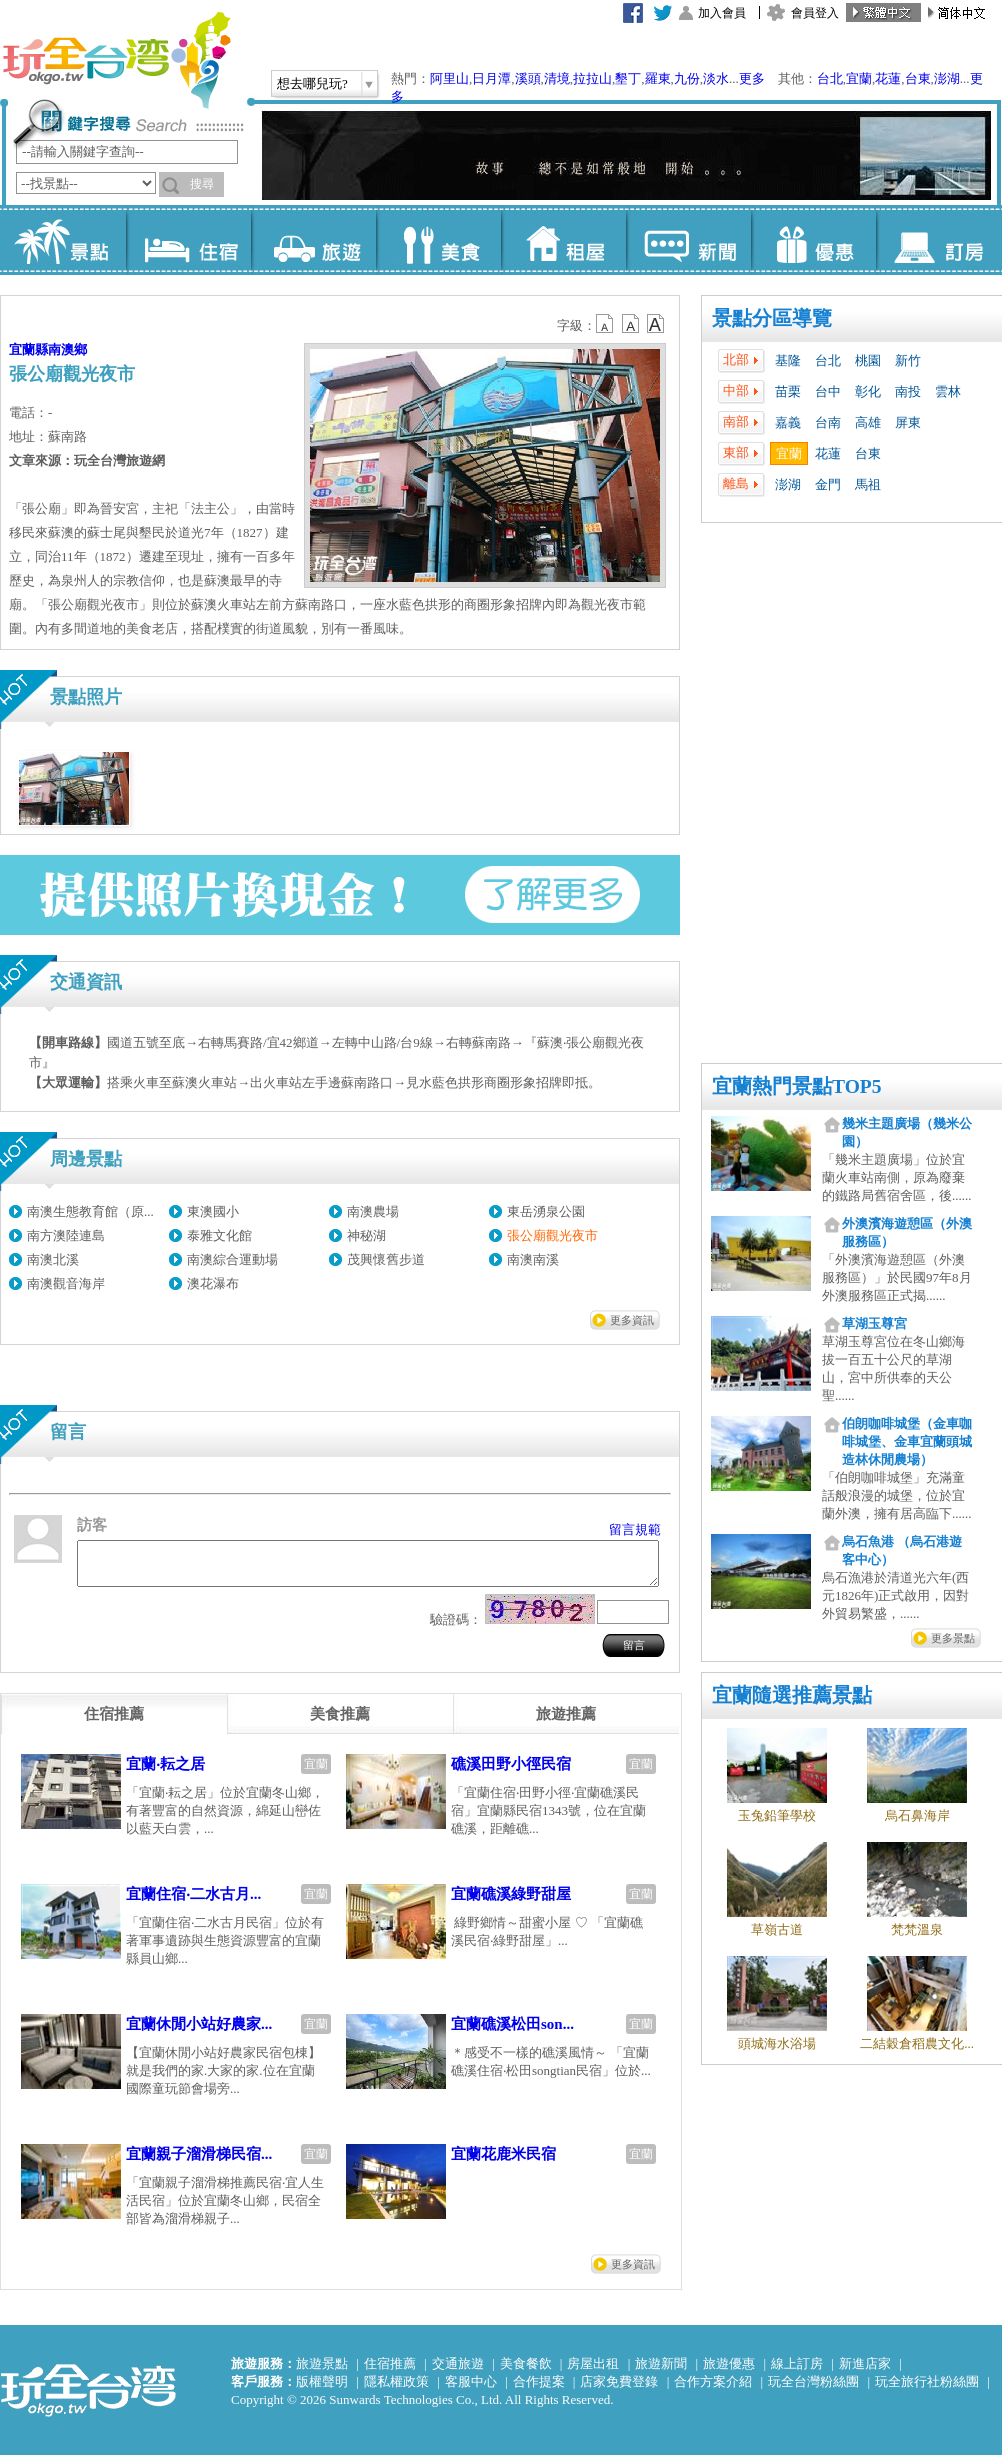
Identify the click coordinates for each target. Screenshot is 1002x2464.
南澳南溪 (533, 1259)
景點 (63, 240)
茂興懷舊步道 (386, 1259)
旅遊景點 (322, 2372)
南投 (908, 391)
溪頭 (528, 78)
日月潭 (491, 78)
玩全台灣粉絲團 (813, 2390)
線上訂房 (797, 2372)
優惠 (813, 240)
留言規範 (635, 1529)
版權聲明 (322, 2390)
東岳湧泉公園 (546, 1211)
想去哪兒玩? (312, 83)
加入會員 (722, 13)
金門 (828, 484)
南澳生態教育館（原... (90, 1211)
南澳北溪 (53, 1259)
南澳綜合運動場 (232, 1259)
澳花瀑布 (213, 1283)
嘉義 (788, 422)
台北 (830, 78)
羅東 (658, 78)
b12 (606, 324)
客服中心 (471, 2390)
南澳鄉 (67, 349)
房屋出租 (593, 2372)
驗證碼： (456, 1628)
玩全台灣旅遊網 (116, 60)
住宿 (188, 240)
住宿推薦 (390, 2372)
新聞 (688, 240)
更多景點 (953, 1638)
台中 (828, 391)
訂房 (938, 240)
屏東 (908, 422)
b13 (631, 324)
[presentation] (114, 1723)
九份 (687, 78)
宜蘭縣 (28, 349)
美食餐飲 (526, 2372)
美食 (438, 240)
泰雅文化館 (219, 1235)
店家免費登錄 (619, 2390)
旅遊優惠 (729, 2372)
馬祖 (868, 484)
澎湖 (947, 78)
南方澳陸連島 (66, 1235)
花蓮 (888, 78)
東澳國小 (213, 1211)
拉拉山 (592, 78)
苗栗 (788, 391)
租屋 (563, 240)
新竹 (908, 360)
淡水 (716, 78)
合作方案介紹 (713, 2390)
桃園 (868, 360)
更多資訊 (632, 1320)
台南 (828, 422)
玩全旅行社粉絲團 (927, 2390)
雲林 (948, 391)
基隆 (788, 360)
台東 (918, 78)
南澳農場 (373, 1211)
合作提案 (539, 2390)
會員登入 (815, 13)
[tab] (114, 1723)
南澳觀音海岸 (66, 1283)
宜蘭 (859, 78)
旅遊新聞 (661, 2372)
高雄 (868, 422)
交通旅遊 (458, 2372)
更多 (752, 78)
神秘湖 (366, 1235)
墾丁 (628, 78)
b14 (656, 324)
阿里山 (449, 78)
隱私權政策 (396, 2390)
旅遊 (313, 240)
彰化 (868, 391)
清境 (557, 78)
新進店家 (865, 2372)
